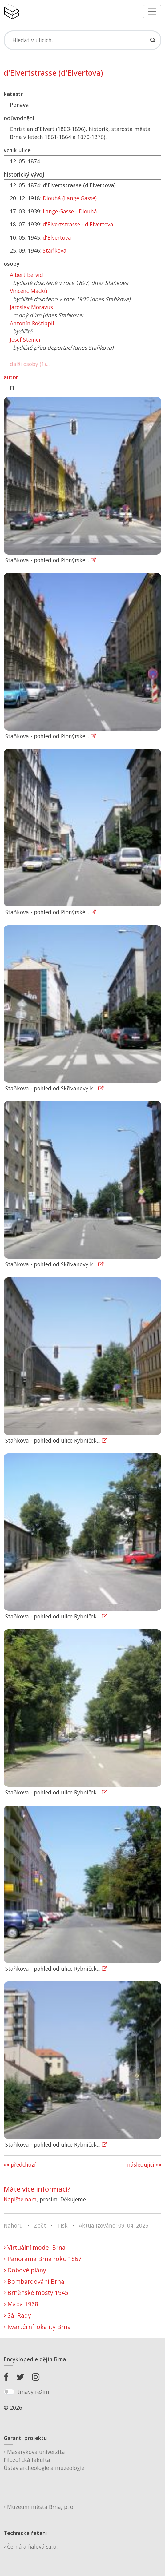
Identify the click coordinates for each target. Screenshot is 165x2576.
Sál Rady (17, 2315)
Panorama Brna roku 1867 (43, 2259)
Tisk (62, 2225)
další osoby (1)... (30, 364)
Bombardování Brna (34, 2281)
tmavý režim (33, 2391)
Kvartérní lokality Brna (37, 2327)
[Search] (82, 40)
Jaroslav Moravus (31, 307)
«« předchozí (20, 2164)
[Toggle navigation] (152, 11)
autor (11, 377)
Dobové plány (25, 2270)
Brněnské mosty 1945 (36, 2292)
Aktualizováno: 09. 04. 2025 (113, 2225)
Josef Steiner (25, 339)
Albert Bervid (26, 274)
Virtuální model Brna (35, 2247)
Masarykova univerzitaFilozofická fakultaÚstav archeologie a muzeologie (44, 2460)
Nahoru (13, 2225)
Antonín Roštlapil (32, 323)
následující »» (144, 2164)
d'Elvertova (57, 237)
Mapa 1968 (21, 2304)
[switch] (9, 2392)
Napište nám (20, 2199)
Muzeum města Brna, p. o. (39, 2506)
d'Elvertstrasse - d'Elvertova (78, 224)
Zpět (40, 2225)
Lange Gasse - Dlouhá (70, 211)
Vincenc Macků (28, 290)
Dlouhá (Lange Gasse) (70, 198)
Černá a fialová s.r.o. (31, 2546)
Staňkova (54, 250)
